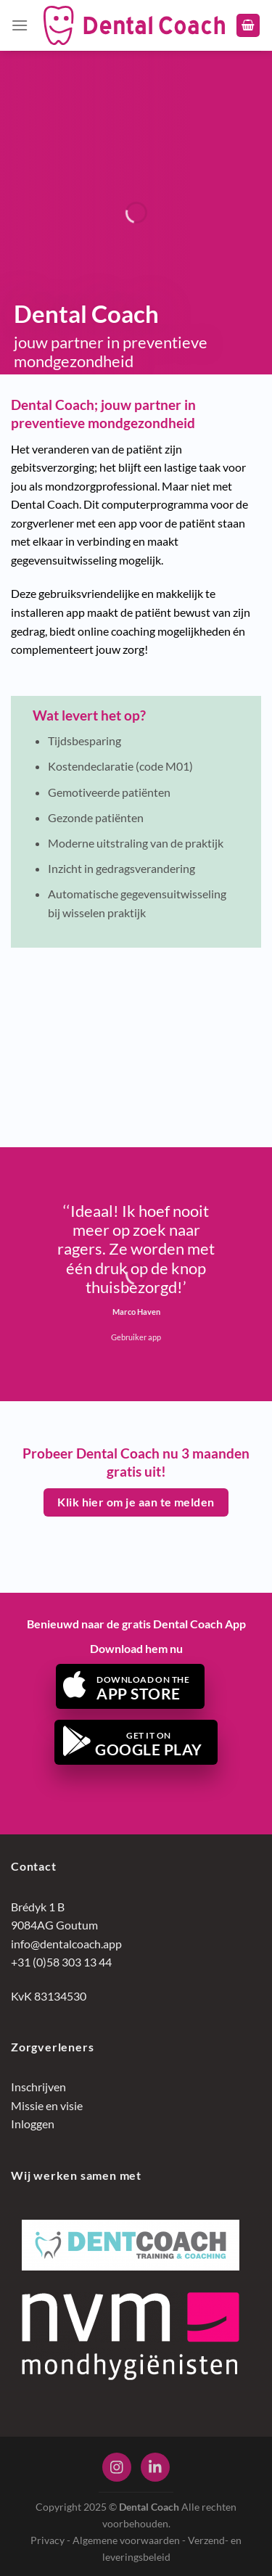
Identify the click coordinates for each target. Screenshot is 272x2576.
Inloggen (32, 2123)
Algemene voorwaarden (126, 2540)
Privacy (47, 2540)
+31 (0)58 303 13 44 (61, 1962)
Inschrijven (38, 2086)
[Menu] (19, 25)
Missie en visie (47, 2105)
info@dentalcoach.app (66, 1944)
